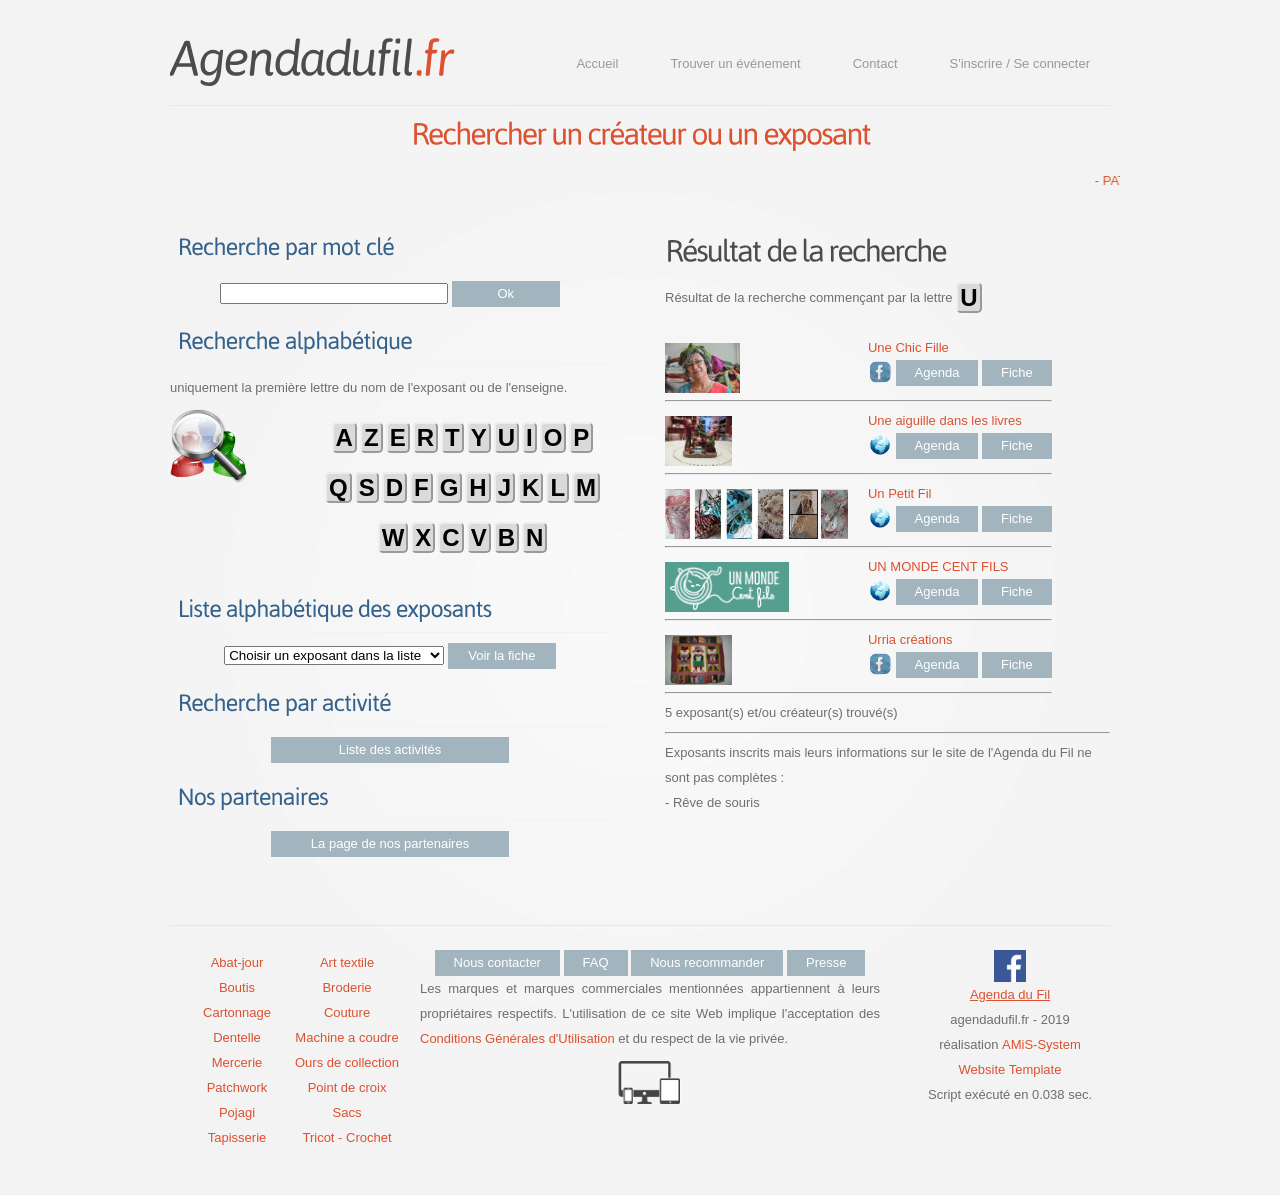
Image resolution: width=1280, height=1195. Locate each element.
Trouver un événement (735, 63)
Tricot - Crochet (346, 1137)
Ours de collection (347, 1062)
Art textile (347, 962)
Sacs (347, 1112)
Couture (347, 1012)
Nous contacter (497, 962)
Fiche (1017, 372)
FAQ (596, 962)
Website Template (1010, 1069)
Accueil (597, 63)
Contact (875, 63)
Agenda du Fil (1010, 994)
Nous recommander (707, 962)
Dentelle (237, 1037)
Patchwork (237, 1087)
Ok (506, 293)
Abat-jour (237, 962)
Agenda (937, 372)
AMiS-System (1041, 1044)
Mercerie (237, 1062)
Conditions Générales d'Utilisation (517, 1038)
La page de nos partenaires (390, 843)
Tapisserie (237, 1137)
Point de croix (347, 1087)
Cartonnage (237, 1012)
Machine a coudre (346, 1037)
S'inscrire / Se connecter (1020, 63)
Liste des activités (390, 749)
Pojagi (237, 1112)
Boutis (237, 987)
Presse (826, 962)
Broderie (346, 987)
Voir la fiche (501, 655)
